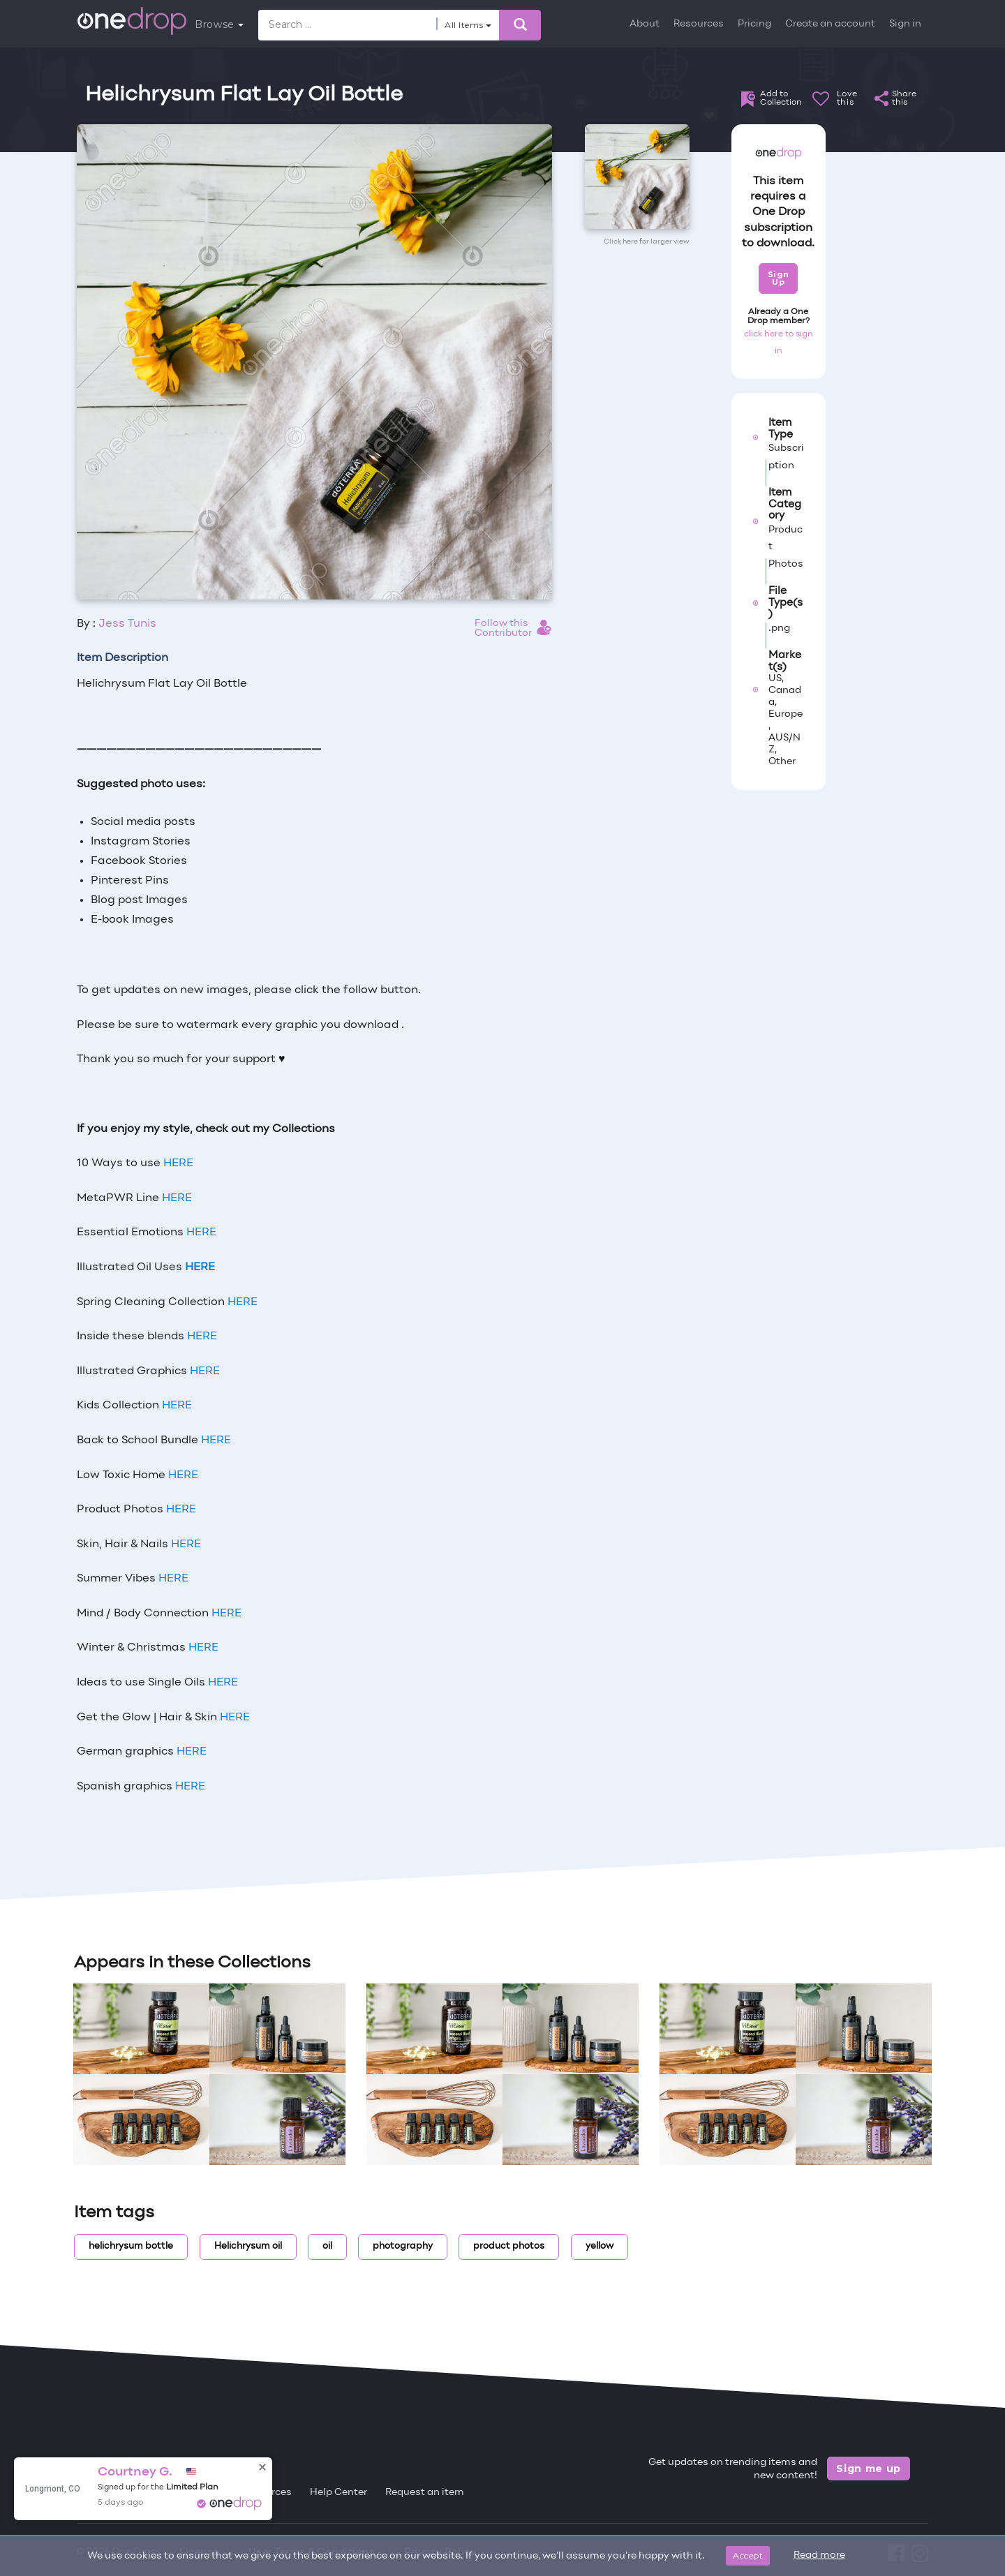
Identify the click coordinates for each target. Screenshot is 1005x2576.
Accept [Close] (748, 2555)
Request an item (424, 2492)
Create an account (830, 24)
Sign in (905, 24)
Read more (819, 2555)
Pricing (754, 24)
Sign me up (868, 2468)
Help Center (338, 2492)
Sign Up (778, 278)
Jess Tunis (127, 624)
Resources (698, 24)
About (645, 24)
